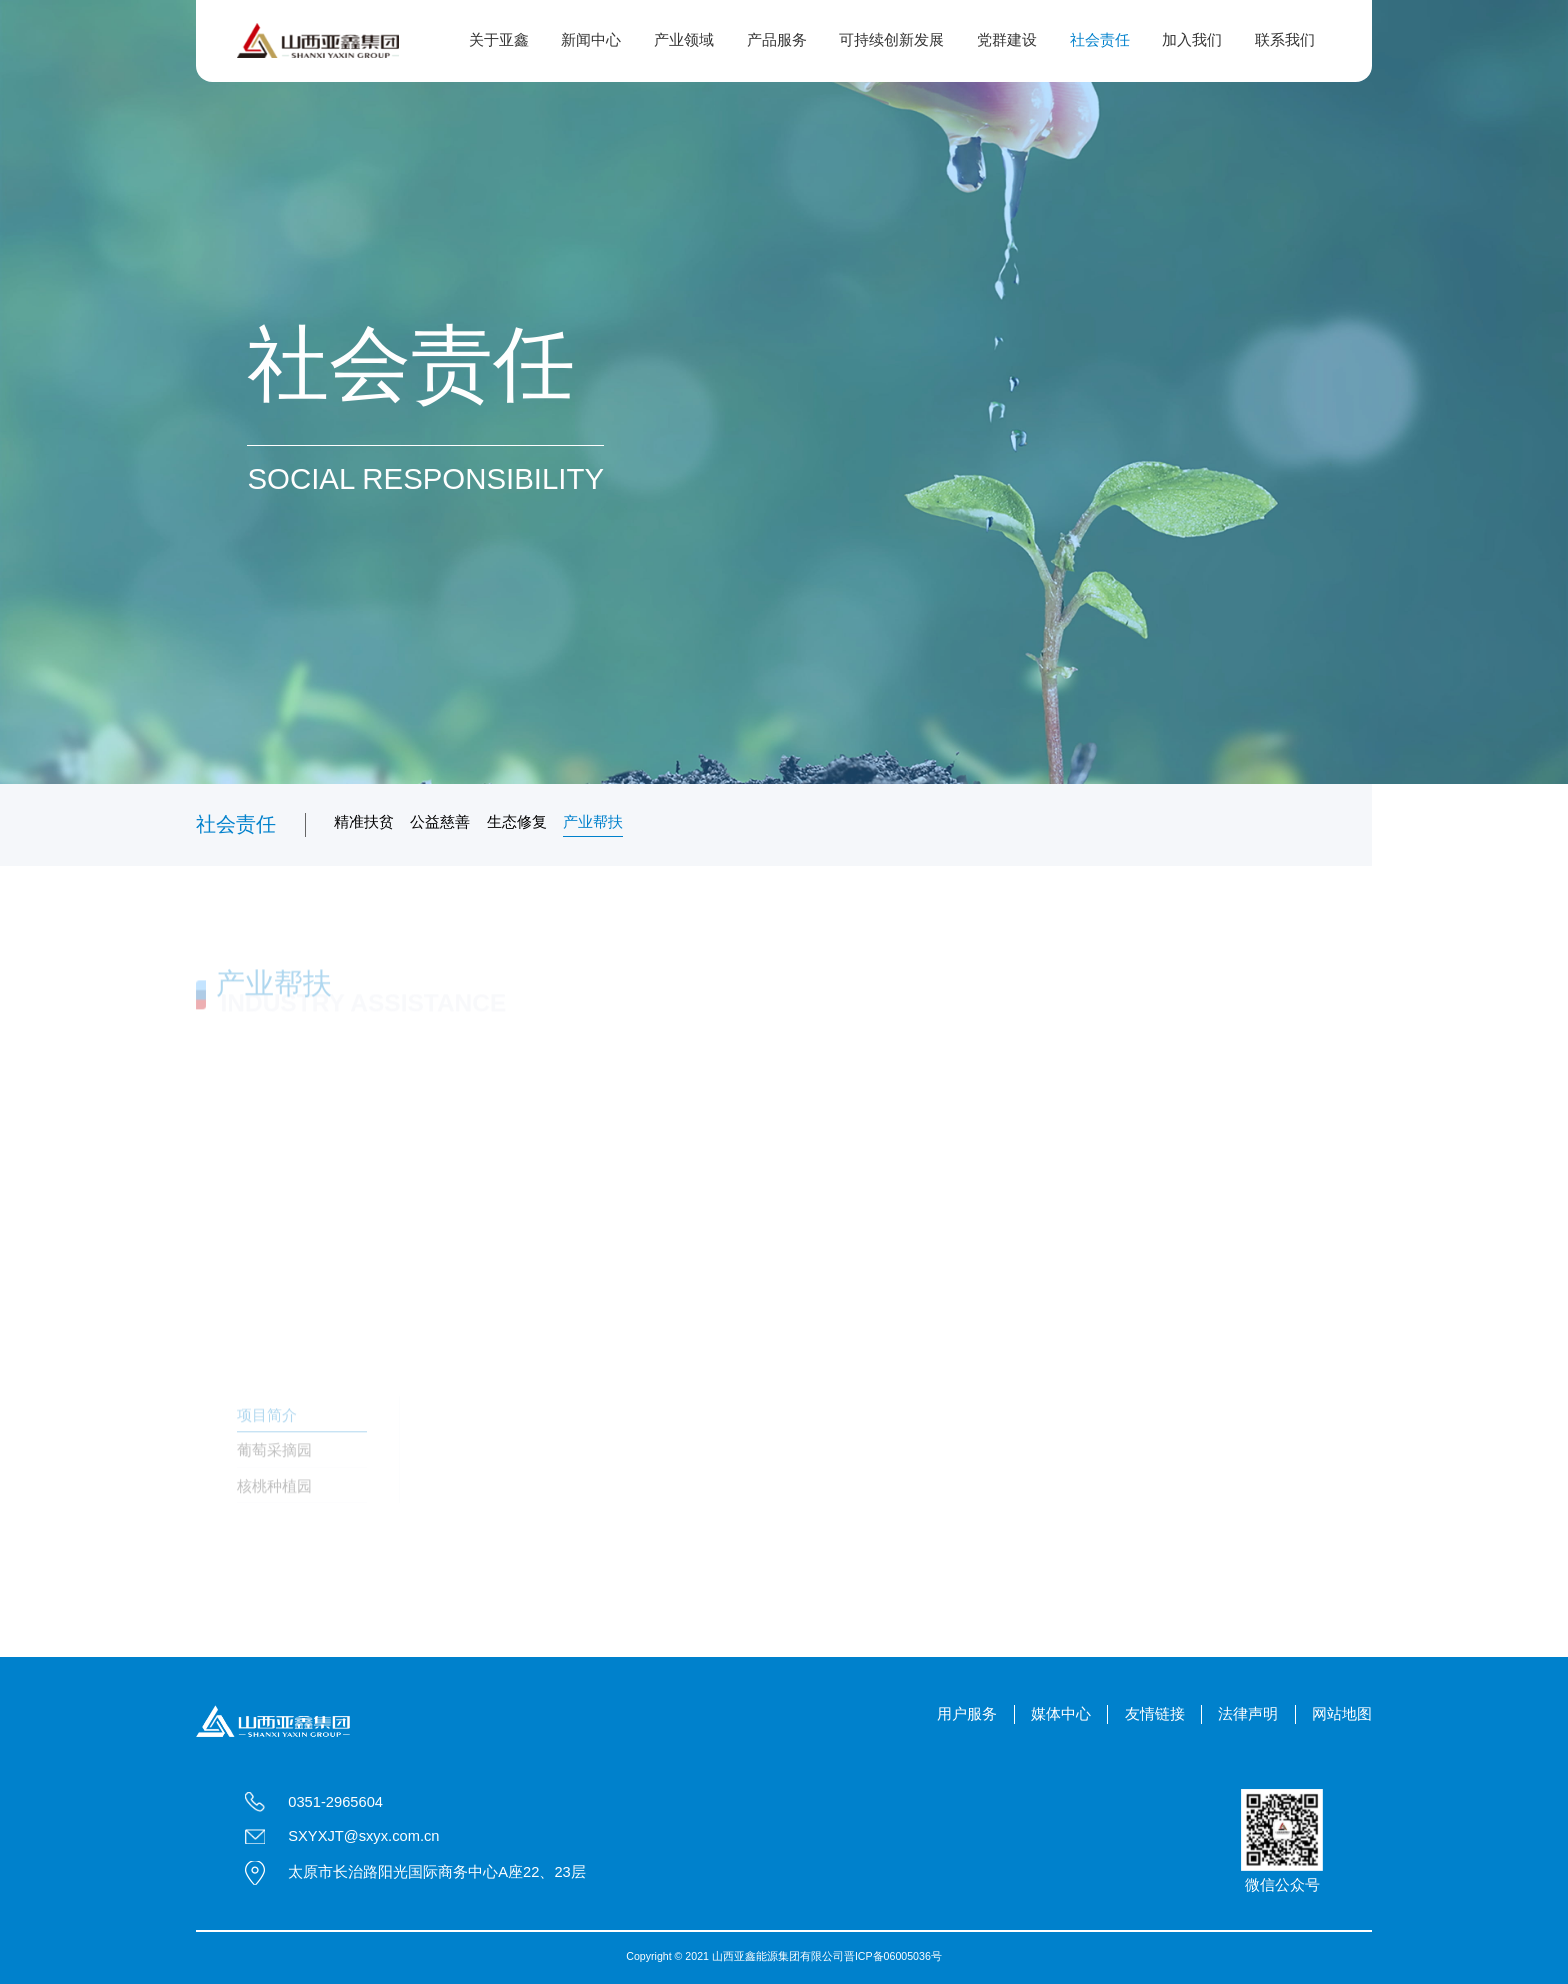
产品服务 (777, 40)
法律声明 (1248, 1714)
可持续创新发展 (891, 40)
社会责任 (1100, 40)
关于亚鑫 (499, 40)
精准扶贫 (364, 822)
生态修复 (517, 822)
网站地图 (1342, 1714)
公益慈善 (440, 822)
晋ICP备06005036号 (893, 1956)
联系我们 (1285, 40)
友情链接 (1155, 1714)
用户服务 (967, 1714)
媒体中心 (1061, 1714)
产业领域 (684, 40)
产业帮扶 (593, 822)
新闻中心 (591, 40)
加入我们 (1192, 40)
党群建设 (1007, 40)
